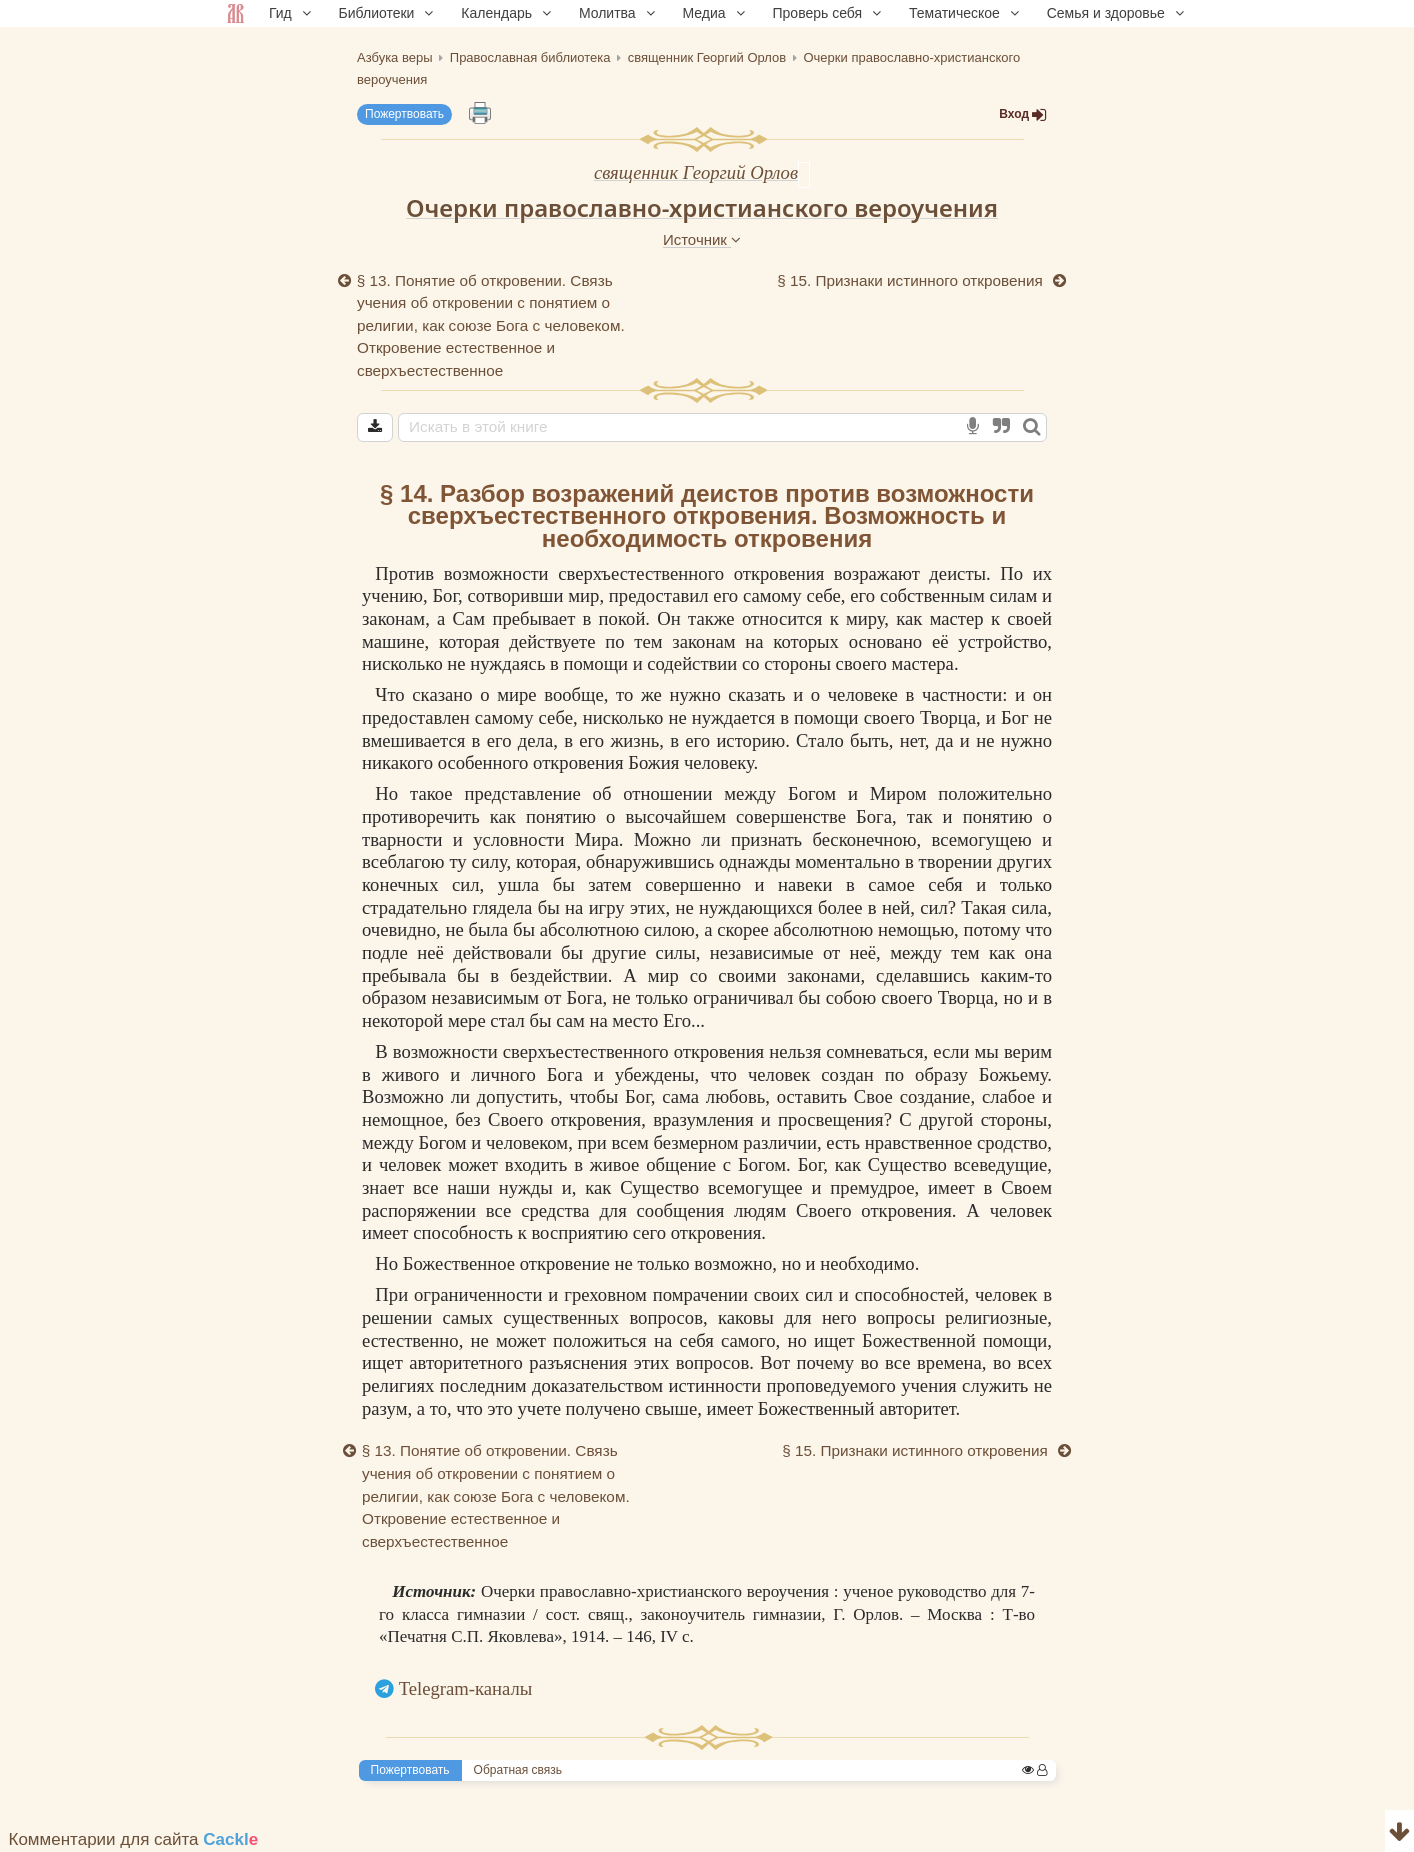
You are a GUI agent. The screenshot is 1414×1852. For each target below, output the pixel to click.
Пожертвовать (404, 114)
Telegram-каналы (466, 1688)
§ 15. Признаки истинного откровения (912, 280)
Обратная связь (518, 1770)
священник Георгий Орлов (696, 172)
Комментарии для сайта (134, 1839)
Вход (1023, 114)
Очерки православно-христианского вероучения (702, 207)
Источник (702, 239)
